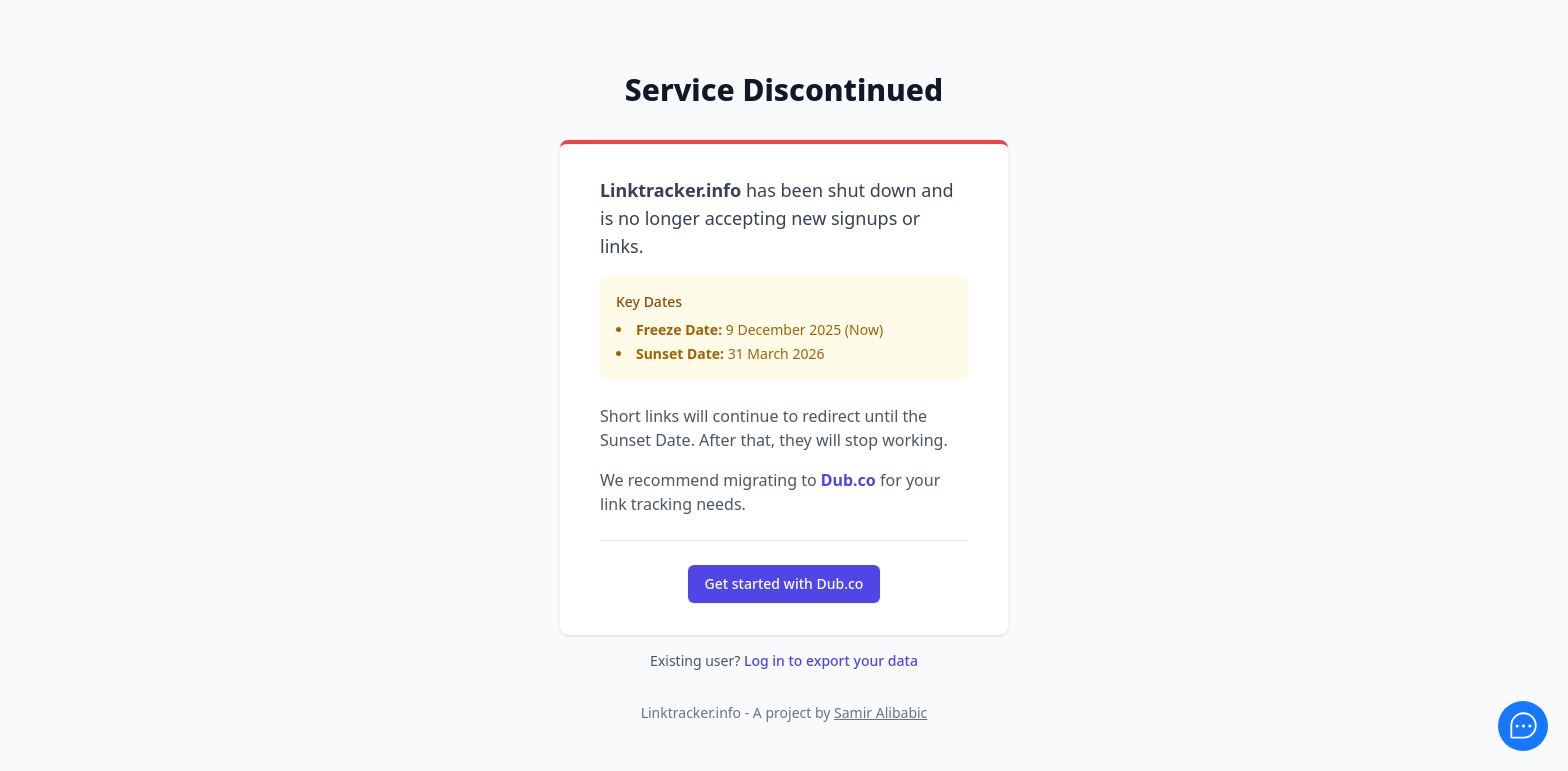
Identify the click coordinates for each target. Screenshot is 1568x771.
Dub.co (848, 480)
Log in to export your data (831, 660)
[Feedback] (1523, 726)
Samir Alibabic (880, 712)
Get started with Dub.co (784, 583)
